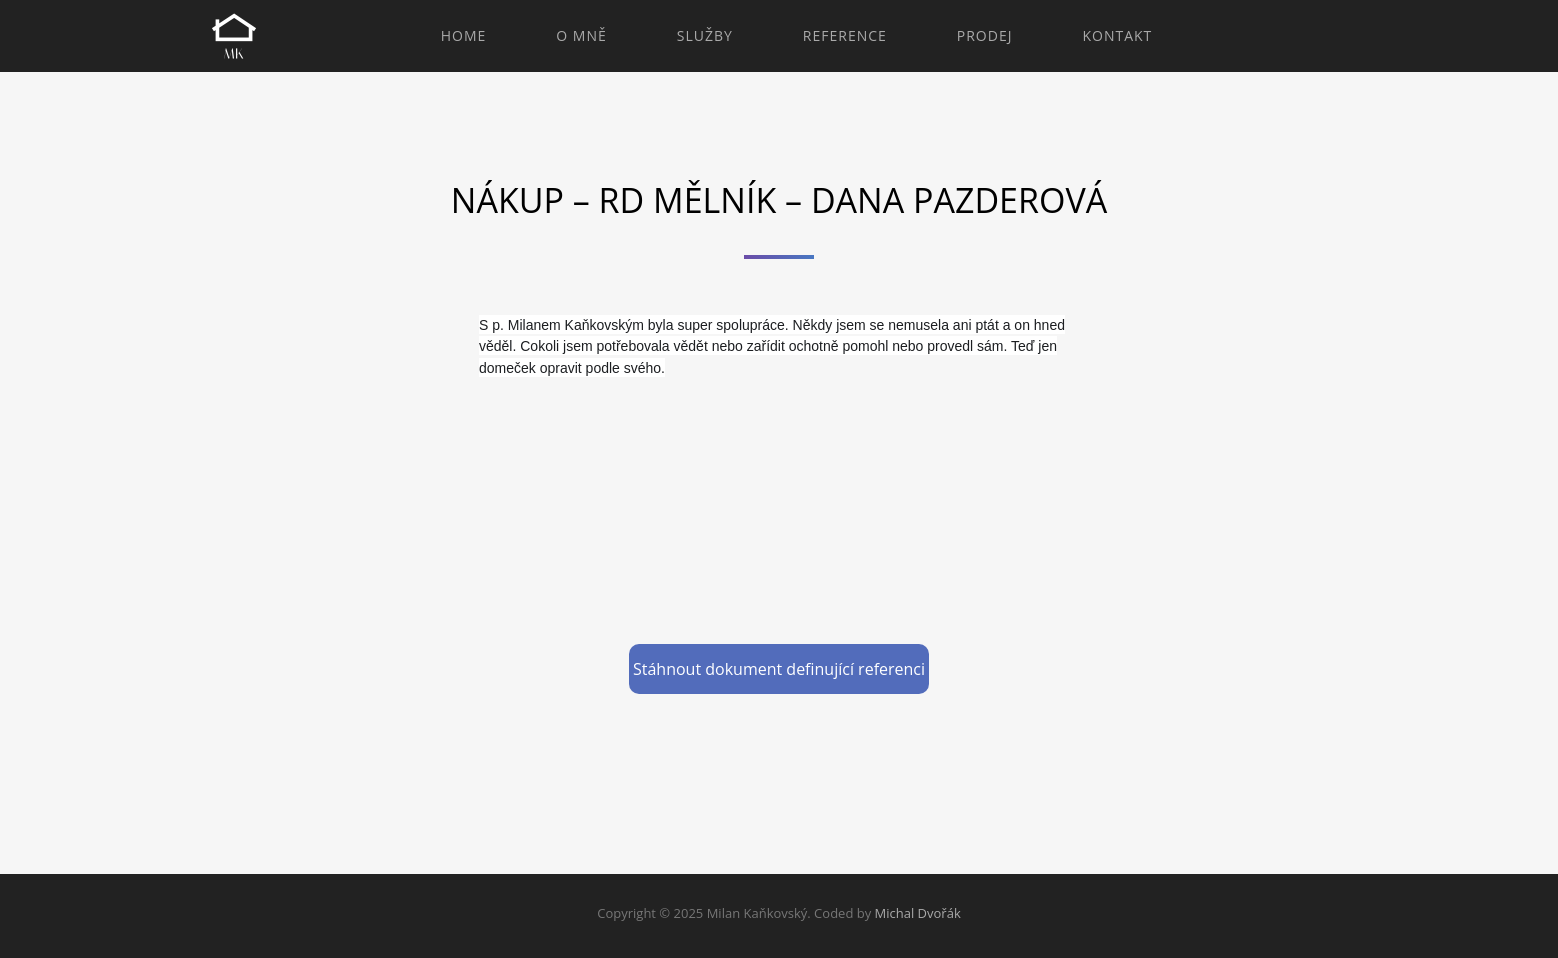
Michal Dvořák (918, 913)
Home (464, 35)
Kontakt (1117, 35)
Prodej (985, 35)
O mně (581, 35)
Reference (845, 35)
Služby (705, 35)
